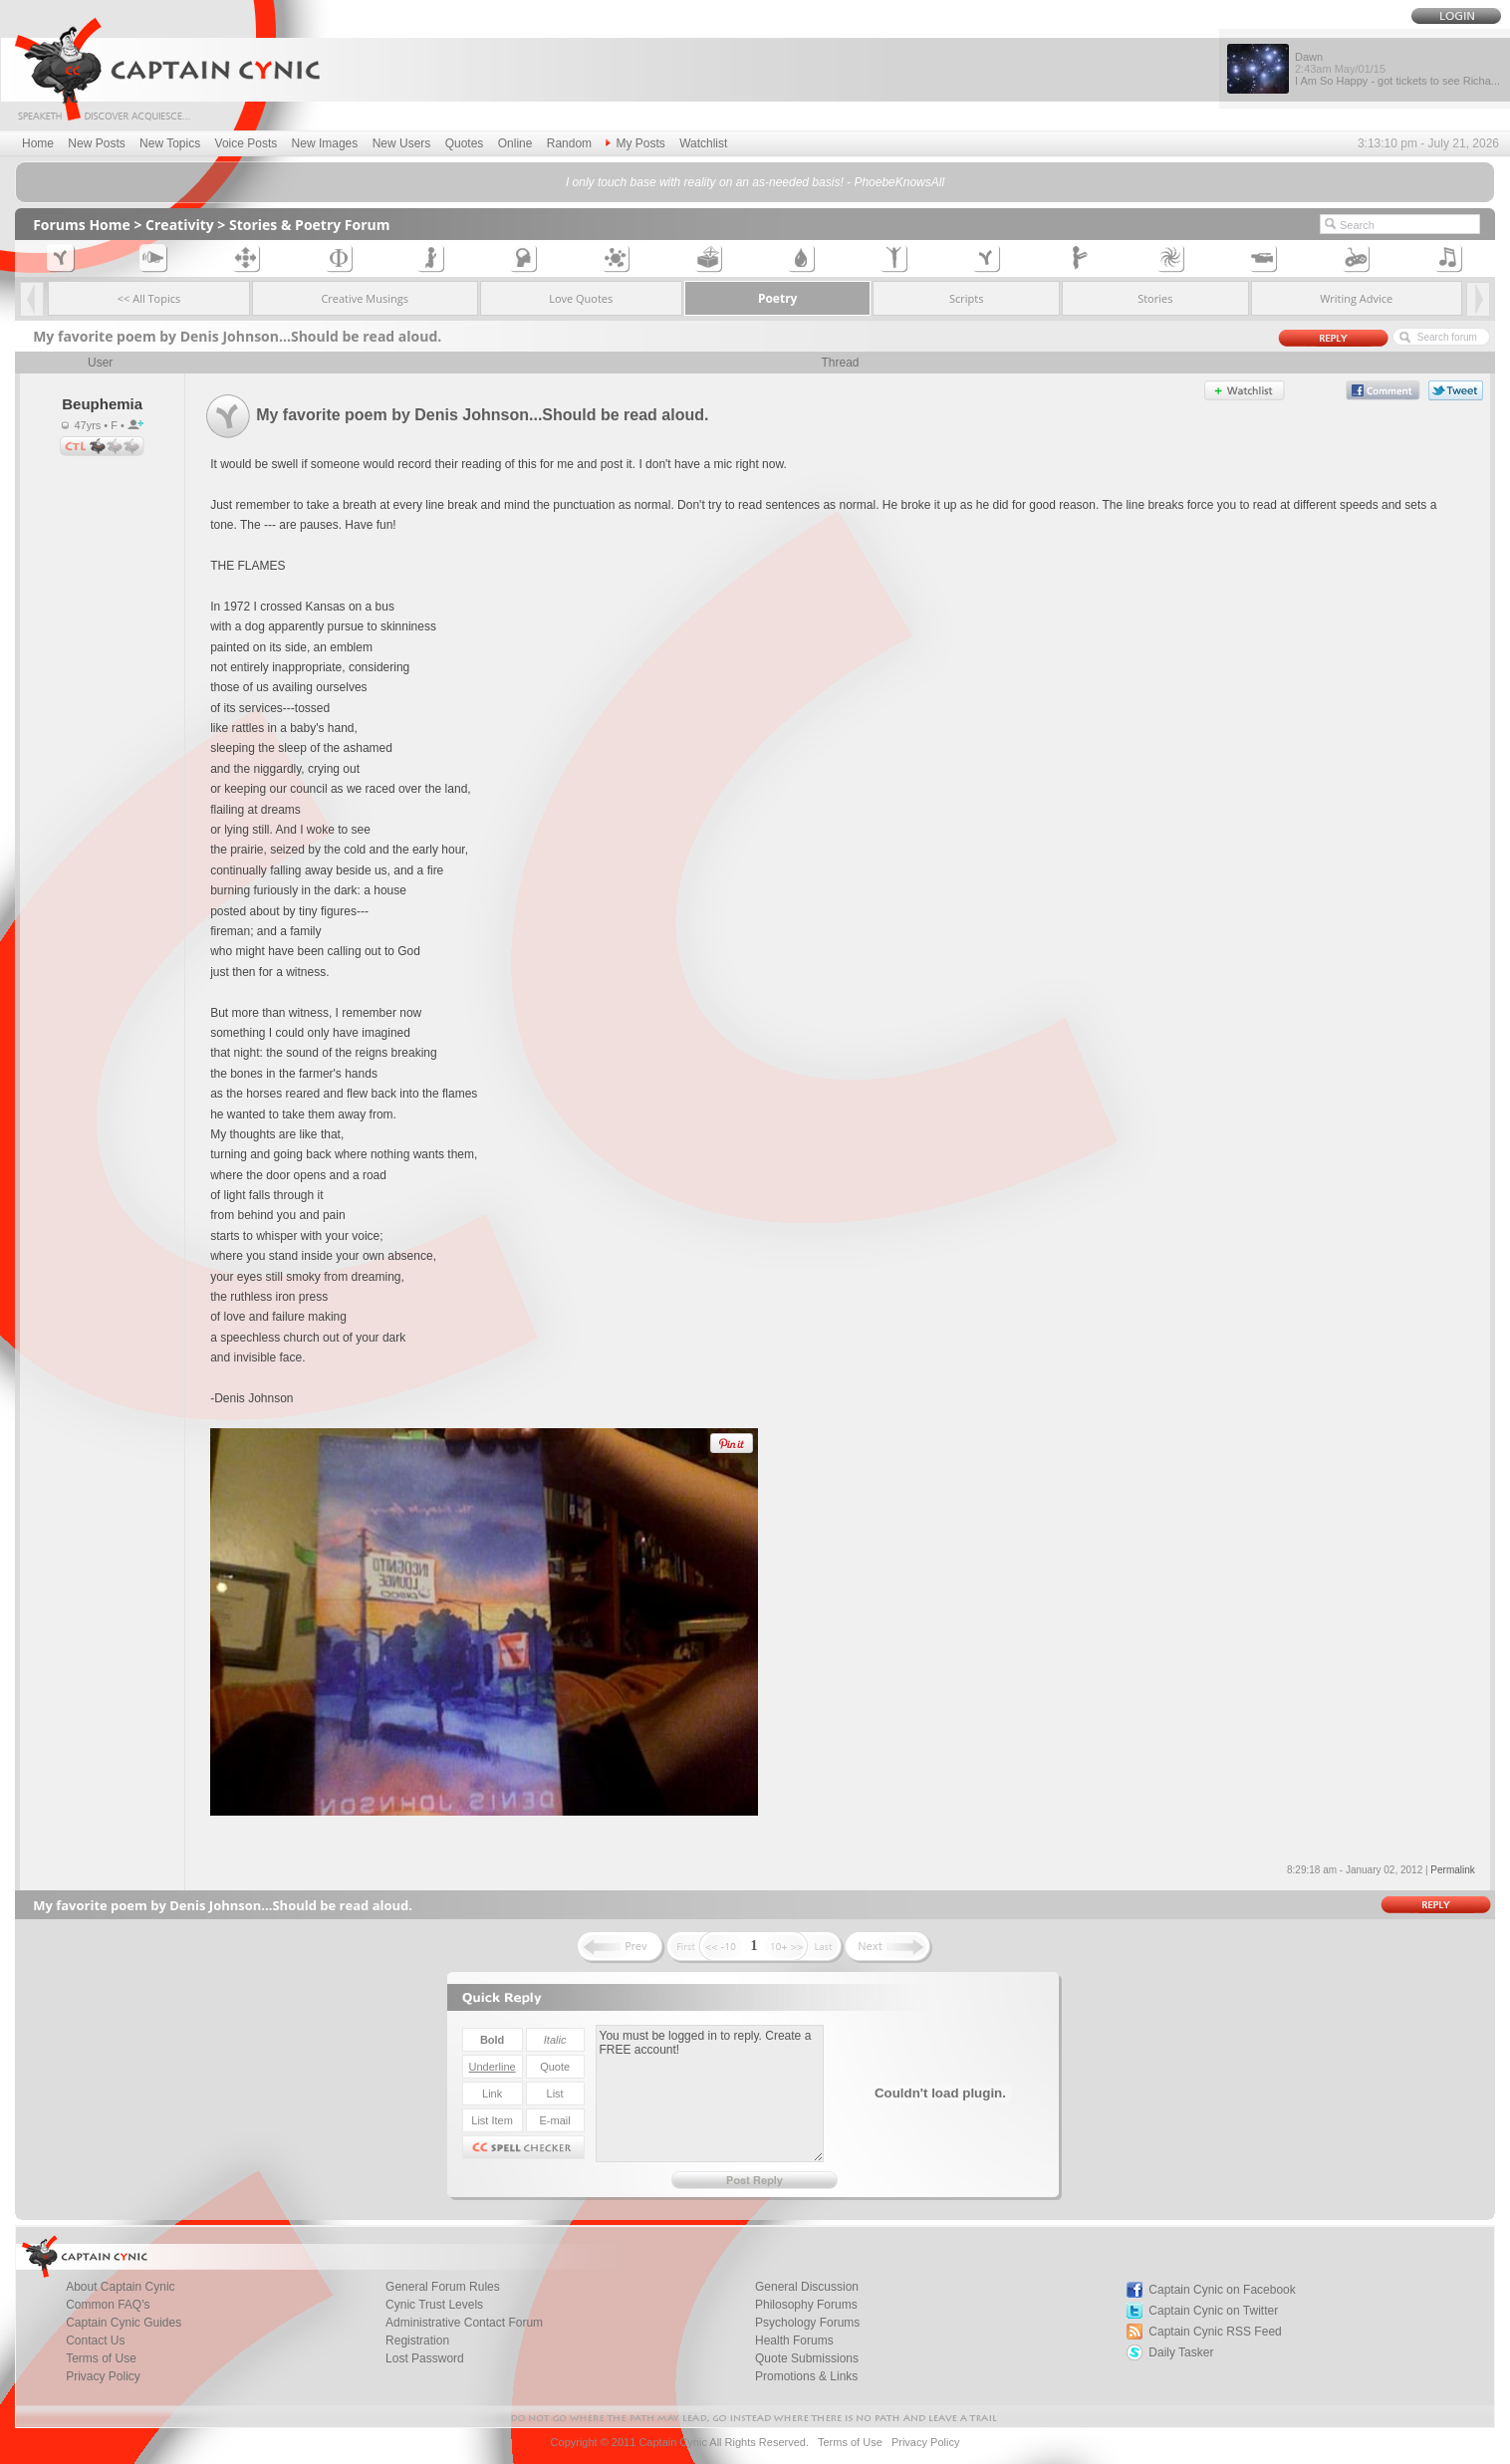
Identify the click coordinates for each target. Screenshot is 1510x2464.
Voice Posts (246, 143)
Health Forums (794, 2340)
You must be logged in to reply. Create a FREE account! (710, 2093)
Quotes (464, 143)
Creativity (179, 224)
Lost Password (424, 2358)
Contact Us (95, 2340)
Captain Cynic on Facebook (1221, 2290)
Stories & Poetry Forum (309, 224)
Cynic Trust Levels (434, 2305)
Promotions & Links (806, 2376)
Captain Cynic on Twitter (1213, 2311)
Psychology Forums (807, 2323)
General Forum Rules (442, 2287)
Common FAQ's (107, 2305)
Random (569, 143)
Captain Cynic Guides (123, 2323)
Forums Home (81, 224)
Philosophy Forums (806, 2305)
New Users (402, 143)
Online (515, 143)
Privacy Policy (103, 2376)
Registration (417, 2340)
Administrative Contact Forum (464, 2323)
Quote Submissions (807, 2358)
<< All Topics (149, 298)
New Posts (96, 143)
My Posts (635, 143)
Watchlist (703, 143)
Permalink (1452, 1869)
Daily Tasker (1180, 2352)
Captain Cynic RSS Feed (1214, 2332)
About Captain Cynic (120, 2287)
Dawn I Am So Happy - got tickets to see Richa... (1397, 69)
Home (38, 143)
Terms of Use (101, 2358)
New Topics (169, 143)
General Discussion (807, 2287)
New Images (325, 143)
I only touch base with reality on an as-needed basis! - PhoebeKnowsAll (755, 182)
